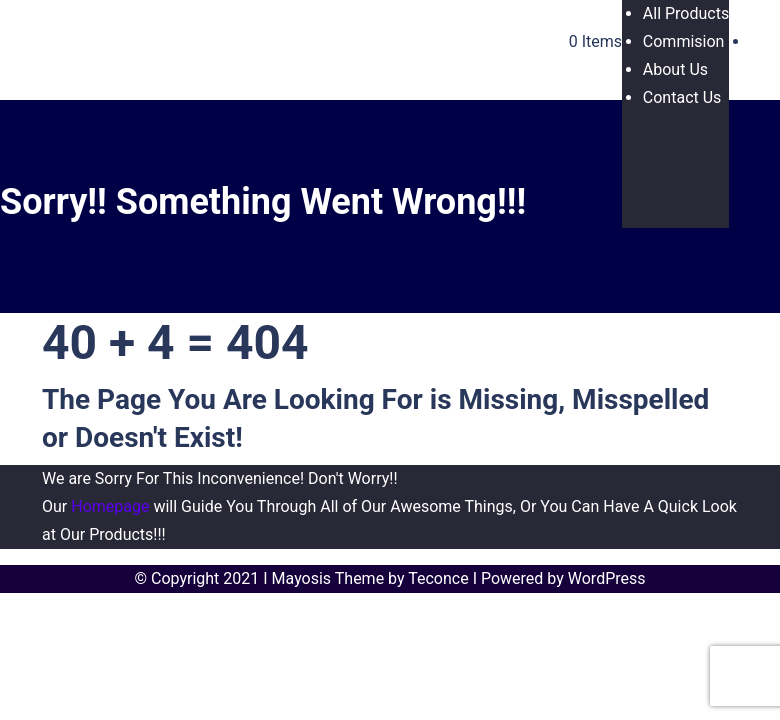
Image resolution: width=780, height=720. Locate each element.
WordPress (607, 578)
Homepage (110, 506)
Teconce (438, 578)
